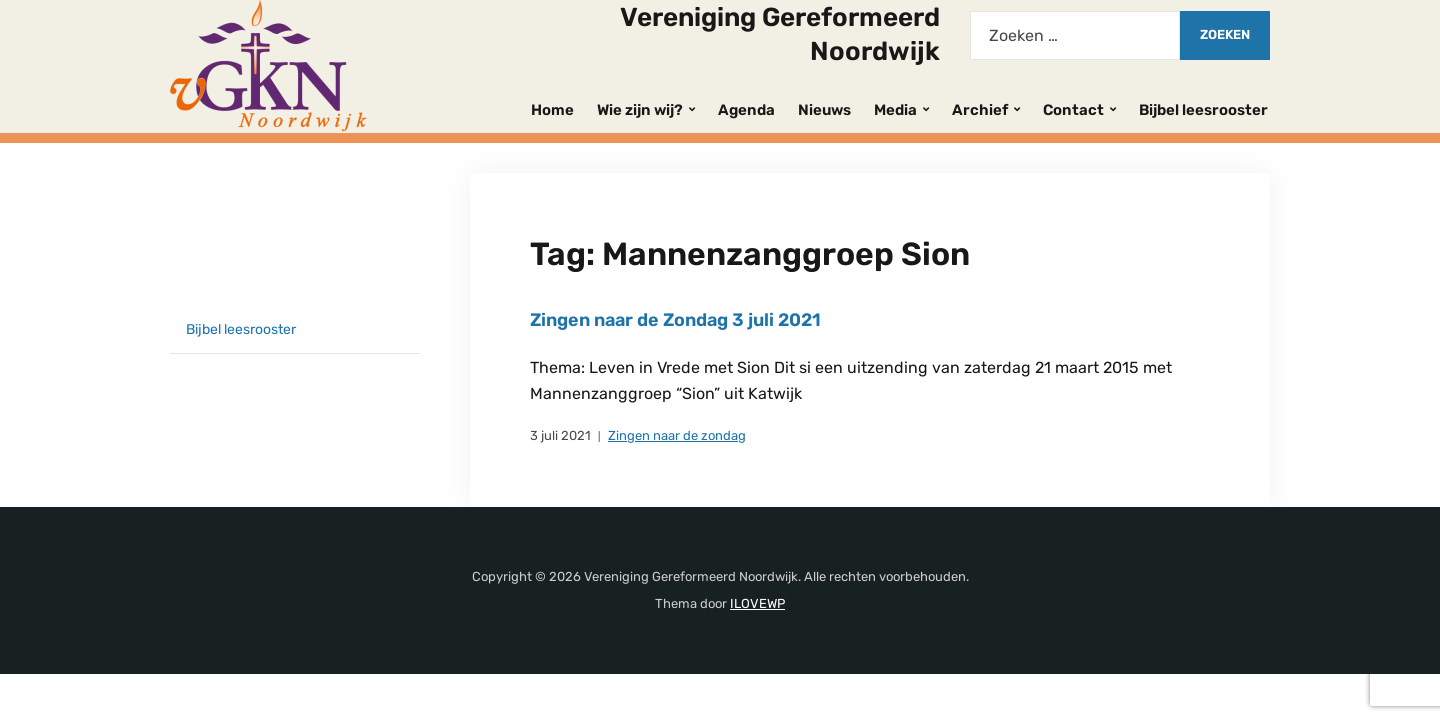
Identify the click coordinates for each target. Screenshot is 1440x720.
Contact (1073, 110)
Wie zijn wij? (640, 110)
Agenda (746, 110)
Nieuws (824, 110)
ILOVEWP (757, 603)
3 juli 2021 (560, 435)
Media (895, 110)
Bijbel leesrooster (1203, 110)
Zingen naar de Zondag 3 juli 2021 (675, 320)
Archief (980, 110)
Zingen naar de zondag (677, 435)
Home (552, 110)
